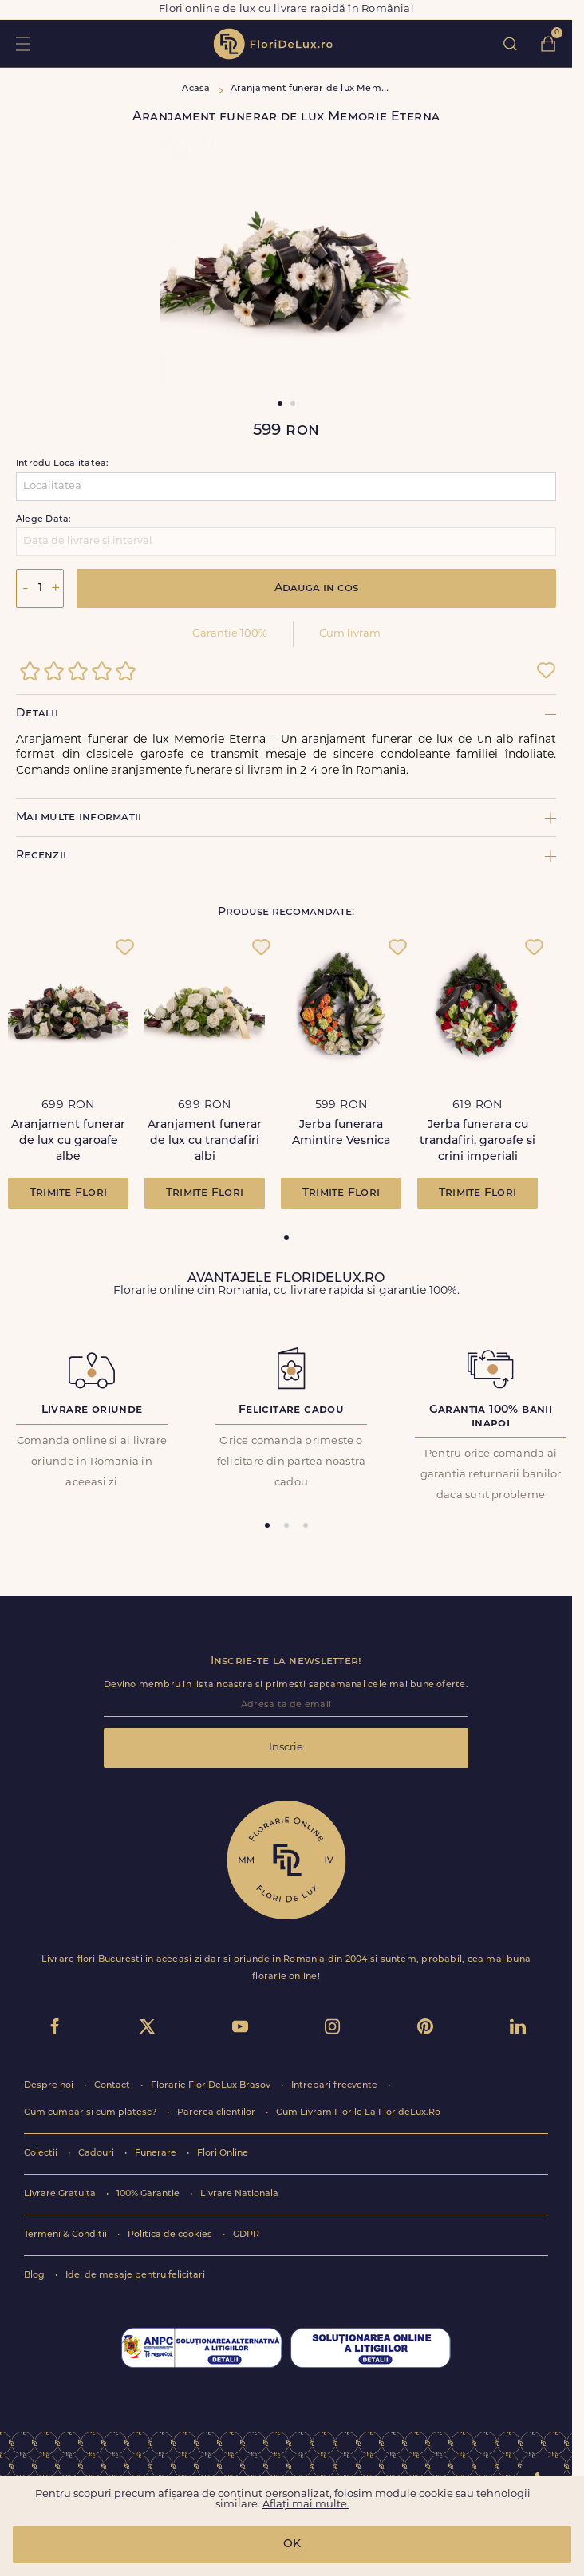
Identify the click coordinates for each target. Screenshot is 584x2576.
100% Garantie (149, 2194)
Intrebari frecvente (335, 2085)
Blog (35, 2275)
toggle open (23, 43)
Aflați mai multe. (305, 2504)
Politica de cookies (171, 2235)
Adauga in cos (316, 588)
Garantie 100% (229, 634)
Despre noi (50, 2085)
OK (292, 2544)
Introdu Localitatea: (62, 464)
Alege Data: (43, 519)
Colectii (42, 2153)
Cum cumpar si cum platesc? (91, 2113)
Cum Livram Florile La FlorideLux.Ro (358, 2113)
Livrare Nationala (239, 2194)
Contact (113, 2085)
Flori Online (222, 2153)
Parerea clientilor (217, 2113)
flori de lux (273, 44)
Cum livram (350, 634)
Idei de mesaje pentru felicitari (135, 2275)
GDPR (246, 2235)
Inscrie (286, 1747)
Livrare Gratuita (61, 2194)
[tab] (286, 1237)
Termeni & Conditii (66, 2235)
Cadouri (97, 2153)
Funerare (157, 2153)
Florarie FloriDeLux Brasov (212, 2085)
